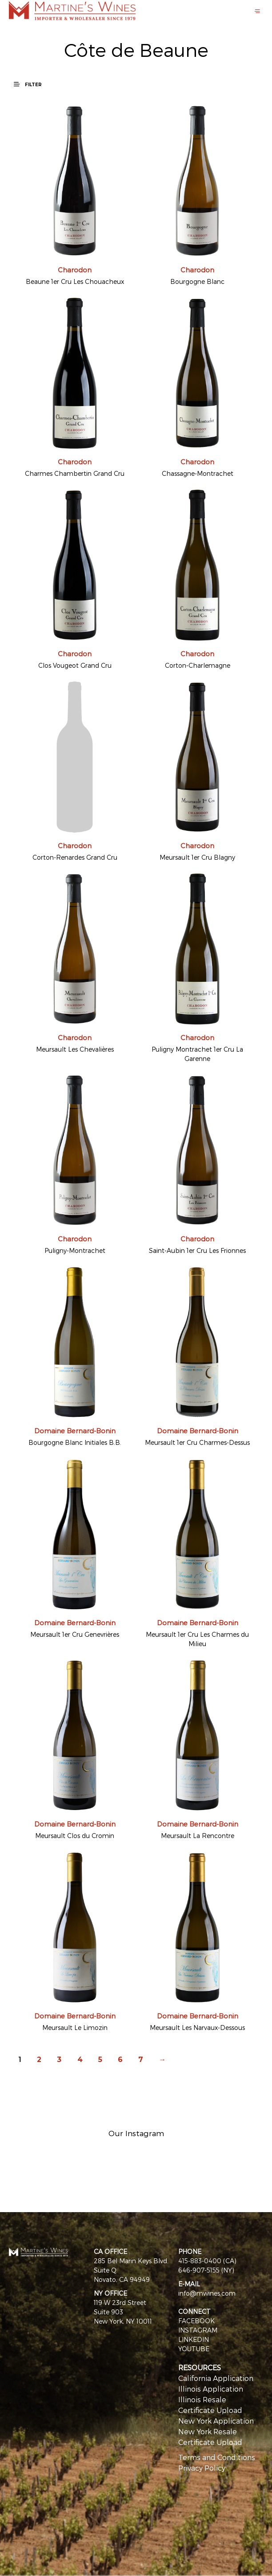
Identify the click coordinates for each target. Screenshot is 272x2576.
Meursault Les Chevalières (75, 1049)
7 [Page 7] (140, 2059)
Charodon (75, 270)
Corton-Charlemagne (197, 665)
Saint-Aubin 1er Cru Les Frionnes (197, 1250)
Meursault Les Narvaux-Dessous (197, 2027)
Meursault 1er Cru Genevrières (74, 1634)
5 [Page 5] (100, 2059)
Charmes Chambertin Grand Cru (74, 473)
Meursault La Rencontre (197, 1835)
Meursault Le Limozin (75, 2027)
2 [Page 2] (39, 2059)
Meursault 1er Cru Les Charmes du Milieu (197, 1639)
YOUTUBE (193, 2349)
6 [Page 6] (120, 2059)
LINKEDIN (193, 2339)
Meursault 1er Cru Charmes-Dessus (197, 1442)
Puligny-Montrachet (74, 1250)
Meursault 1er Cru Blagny (197, 857)
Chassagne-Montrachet (197, 473)
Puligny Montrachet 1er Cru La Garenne (197, 1053)
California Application (215, 2378)
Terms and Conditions (216, 2457)
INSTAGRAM (197, 2330)
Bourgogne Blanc (197, 281)
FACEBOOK (196, 2321)
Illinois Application (210, 2389)
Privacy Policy (201, 2468)
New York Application (216, 2420)
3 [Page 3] (59, 2059)
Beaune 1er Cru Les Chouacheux (75, 281)
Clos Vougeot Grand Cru (75, 665)
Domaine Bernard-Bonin (75, 1431)
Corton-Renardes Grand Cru (74, 857)
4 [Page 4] (80, 2059)
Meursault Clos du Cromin (74, 1835)
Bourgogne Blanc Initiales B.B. (74, 1442)
